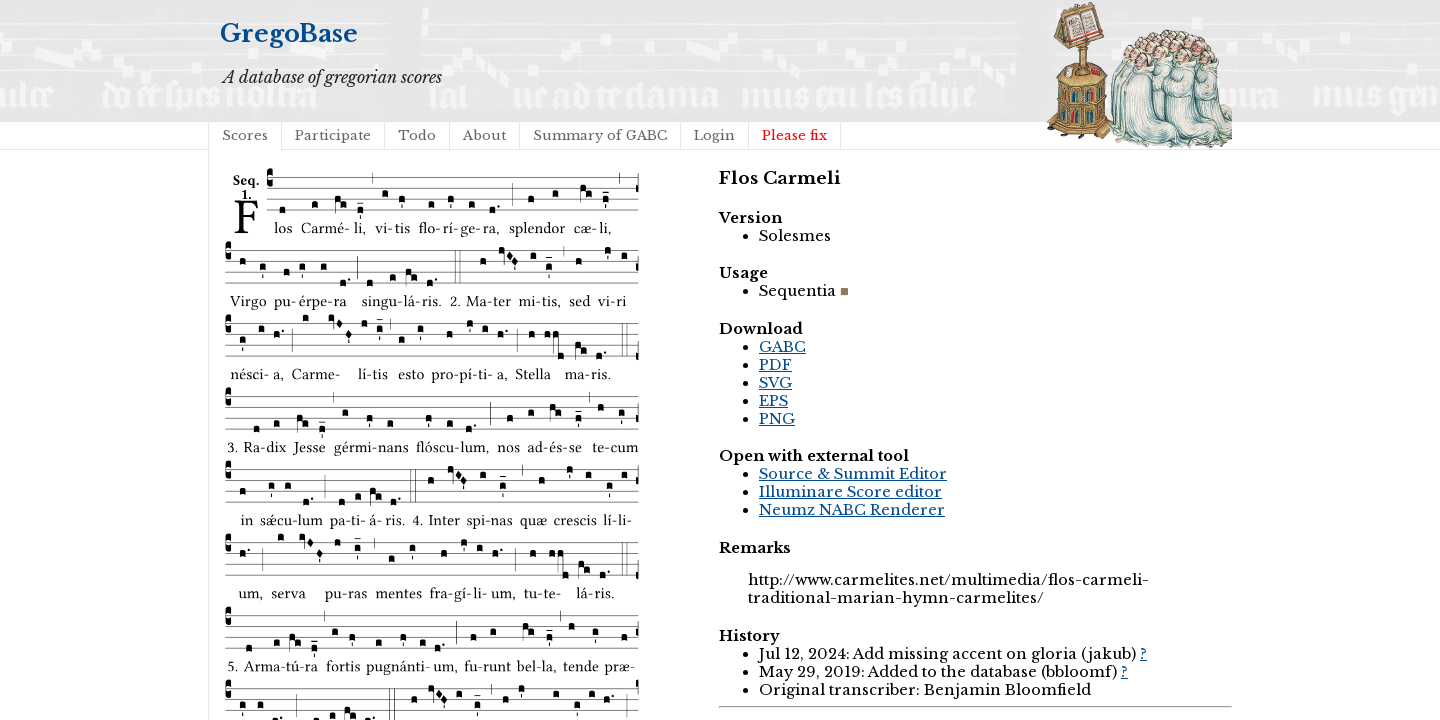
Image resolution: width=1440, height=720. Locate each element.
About (484, 135)
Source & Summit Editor (853, 474)
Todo (417, 135)
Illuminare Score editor (850, 492)
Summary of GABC (600, 135)
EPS (773, 401)
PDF (775, 365)
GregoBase (289, 33)
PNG (777, 419)
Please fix (794, 135)
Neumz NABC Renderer (852, 510)
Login (714, 135)
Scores (245, 135)
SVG (775, 383)
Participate (333, 135)
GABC (782, 347)
